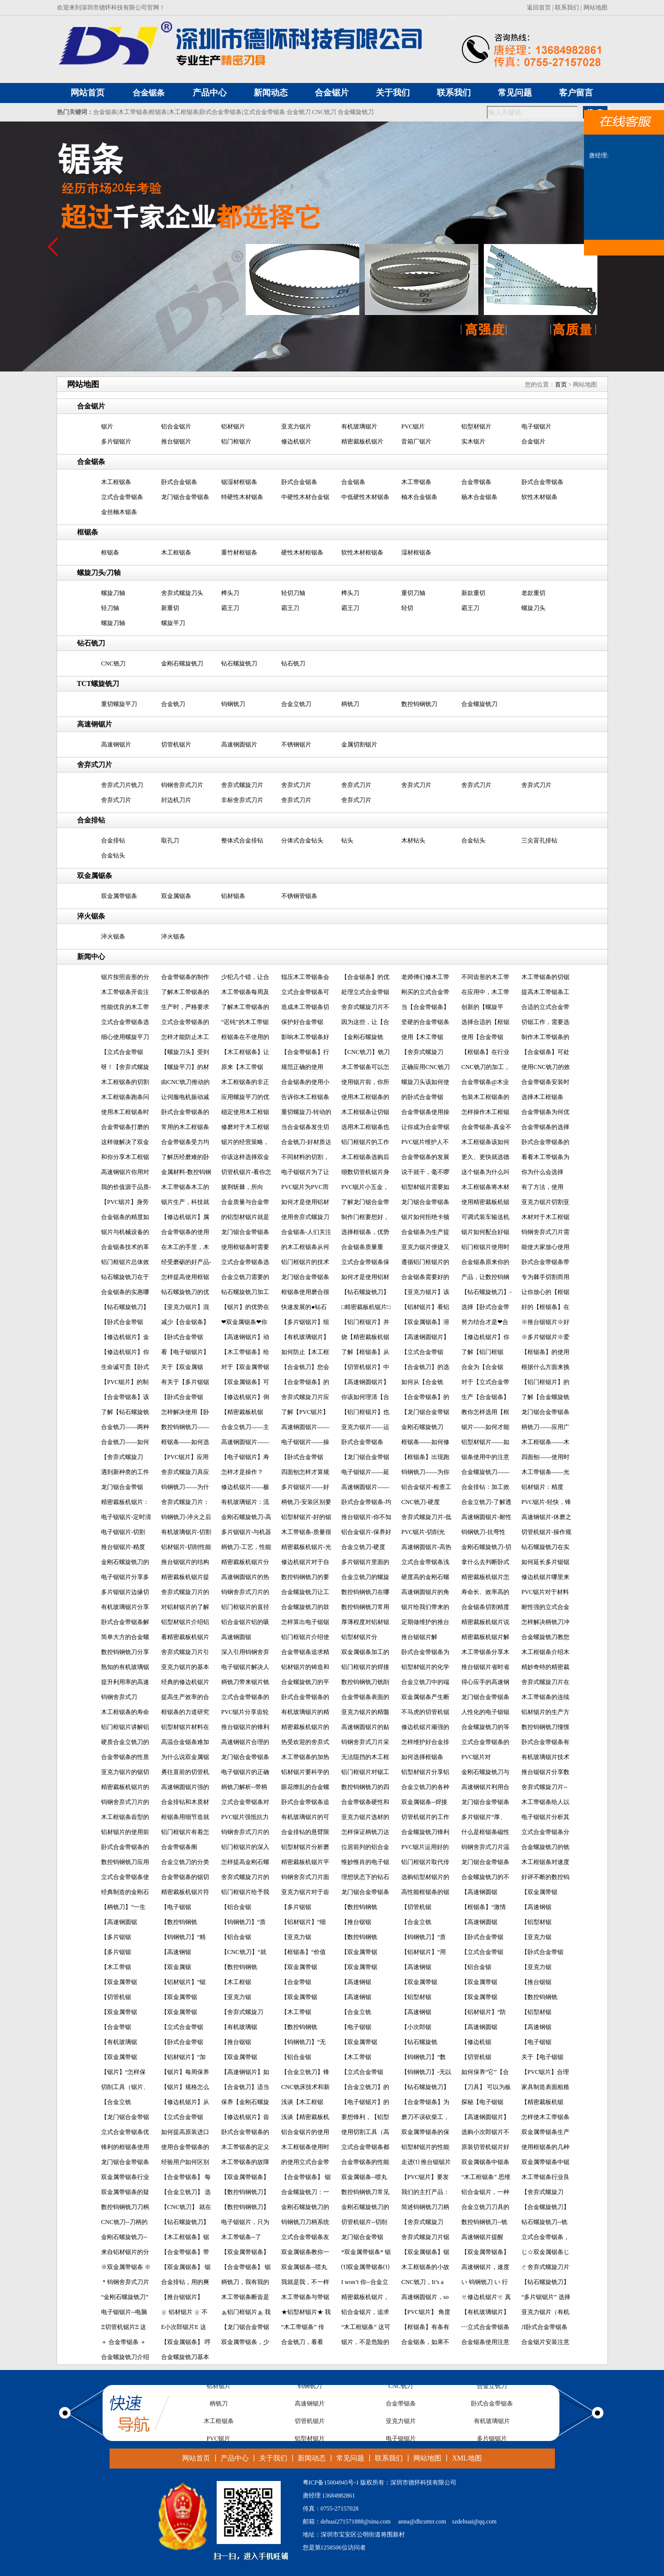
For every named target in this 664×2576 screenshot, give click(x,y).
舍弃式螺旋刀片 (242, 785)
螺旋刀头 (533, 608)
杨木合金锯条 (479, 497)
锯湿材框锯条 (239, 482)
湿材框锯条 (416, 552)
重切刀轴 (413, 593)
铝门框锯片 (236, 441)
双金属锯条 (176, 896)
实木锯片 (473, 441)
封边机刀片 (176, 800)
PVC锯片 (413, 426)
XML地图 (466, 2458)
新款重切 (473, 593)
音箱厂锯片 (416, 441)
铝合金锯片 (176, 426)
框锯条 (158, 112)
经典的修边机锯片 (185, 1682)
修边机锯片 (296, 441)
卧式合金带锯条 (221, 112)
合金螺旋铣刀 (356, 112)
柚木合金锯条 (419, 497)
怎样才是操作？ (242, 1472)
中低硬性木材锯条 (365, 497)
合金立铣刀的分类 (185, 1862)
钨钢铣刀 (233, 704)
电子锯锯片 (536, 426)
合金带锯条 (476, 482)
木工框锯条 (184, 112)
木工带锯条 (133, 112)
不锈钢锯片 (296, 744)
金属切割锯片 (359, 744)
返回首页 (539, 7)
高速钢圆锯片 (239, 744)
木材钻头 (413, 840)
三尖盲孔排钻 (539, 840)
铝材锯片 (233, 426)
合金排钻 (113, 840)
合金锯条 (149, 92)
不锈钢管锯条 (299, 896)
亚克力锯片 (296, 426)
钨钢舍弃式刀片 (182, 785)
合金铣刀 (299, 112)
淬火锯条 (113, 936)
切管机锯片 (176, 744)
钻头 (347, 840)
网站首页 (196, 2458)
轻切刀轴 (293, 593)
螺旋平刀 (173, 623)
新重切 (170, 608)
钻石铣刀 (293, 663)
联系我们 (567, 7)
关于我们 (273, 2458)
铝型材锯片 (476, 426)
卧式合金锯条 (179, 482)
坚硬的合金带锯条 (425, 1022)
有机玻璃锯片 (359, 426)
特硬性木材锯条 (242, 497)
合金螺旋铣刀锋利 (425, 1832)
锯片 (107, 426)
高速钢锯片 (116, 744)
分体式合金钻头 (302, 840)
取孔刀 (170, 840)
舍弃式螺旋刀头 (182, 593)
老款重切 (533, 593)
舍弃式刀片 (116, 800)
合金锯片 (533, 441)
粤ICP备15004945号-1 (331, 2482)
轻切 (407, 608)
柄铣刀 (350, 704)
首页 (561, 384)
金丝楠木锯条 (119, 512)
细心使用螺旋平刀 (125, 1037)
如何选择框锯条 (422, 1757)
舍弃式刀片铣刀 (122, 785)
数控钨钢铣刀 (419, 704)
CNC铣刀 (324, 112)
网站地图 (595, 7)
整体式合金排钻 (242, 840)
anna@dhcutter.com (422, 2521)
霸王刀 (230, 608)
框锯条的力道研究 (185, 1712)
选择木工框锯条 (542, 1097)
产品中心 (235, 2458)
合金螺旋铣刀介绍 (125, 2357)
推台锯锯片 (176, 441)
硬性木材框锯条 (302, 552)
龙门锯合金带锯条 (185, 497)
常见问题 (350, 2458)
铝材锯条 (233, 896)
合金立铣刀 (296, 704)
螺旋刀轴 (113, 593)
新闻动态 (312, 2458)
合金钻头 (473, 840)
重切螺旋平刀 (119, 704)
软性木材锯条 (539, 497)
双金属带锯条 (119, 896)
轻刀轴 (110, 608)
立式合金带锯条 (264, 112)
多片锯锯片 (116, 441)
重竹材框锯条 (239, 552)
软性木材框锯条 (362, 552)
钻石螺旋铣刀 (239, 663)
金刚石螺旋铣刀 (182, 663)
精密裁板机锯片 (362, 441)
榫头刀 (230, 593)
